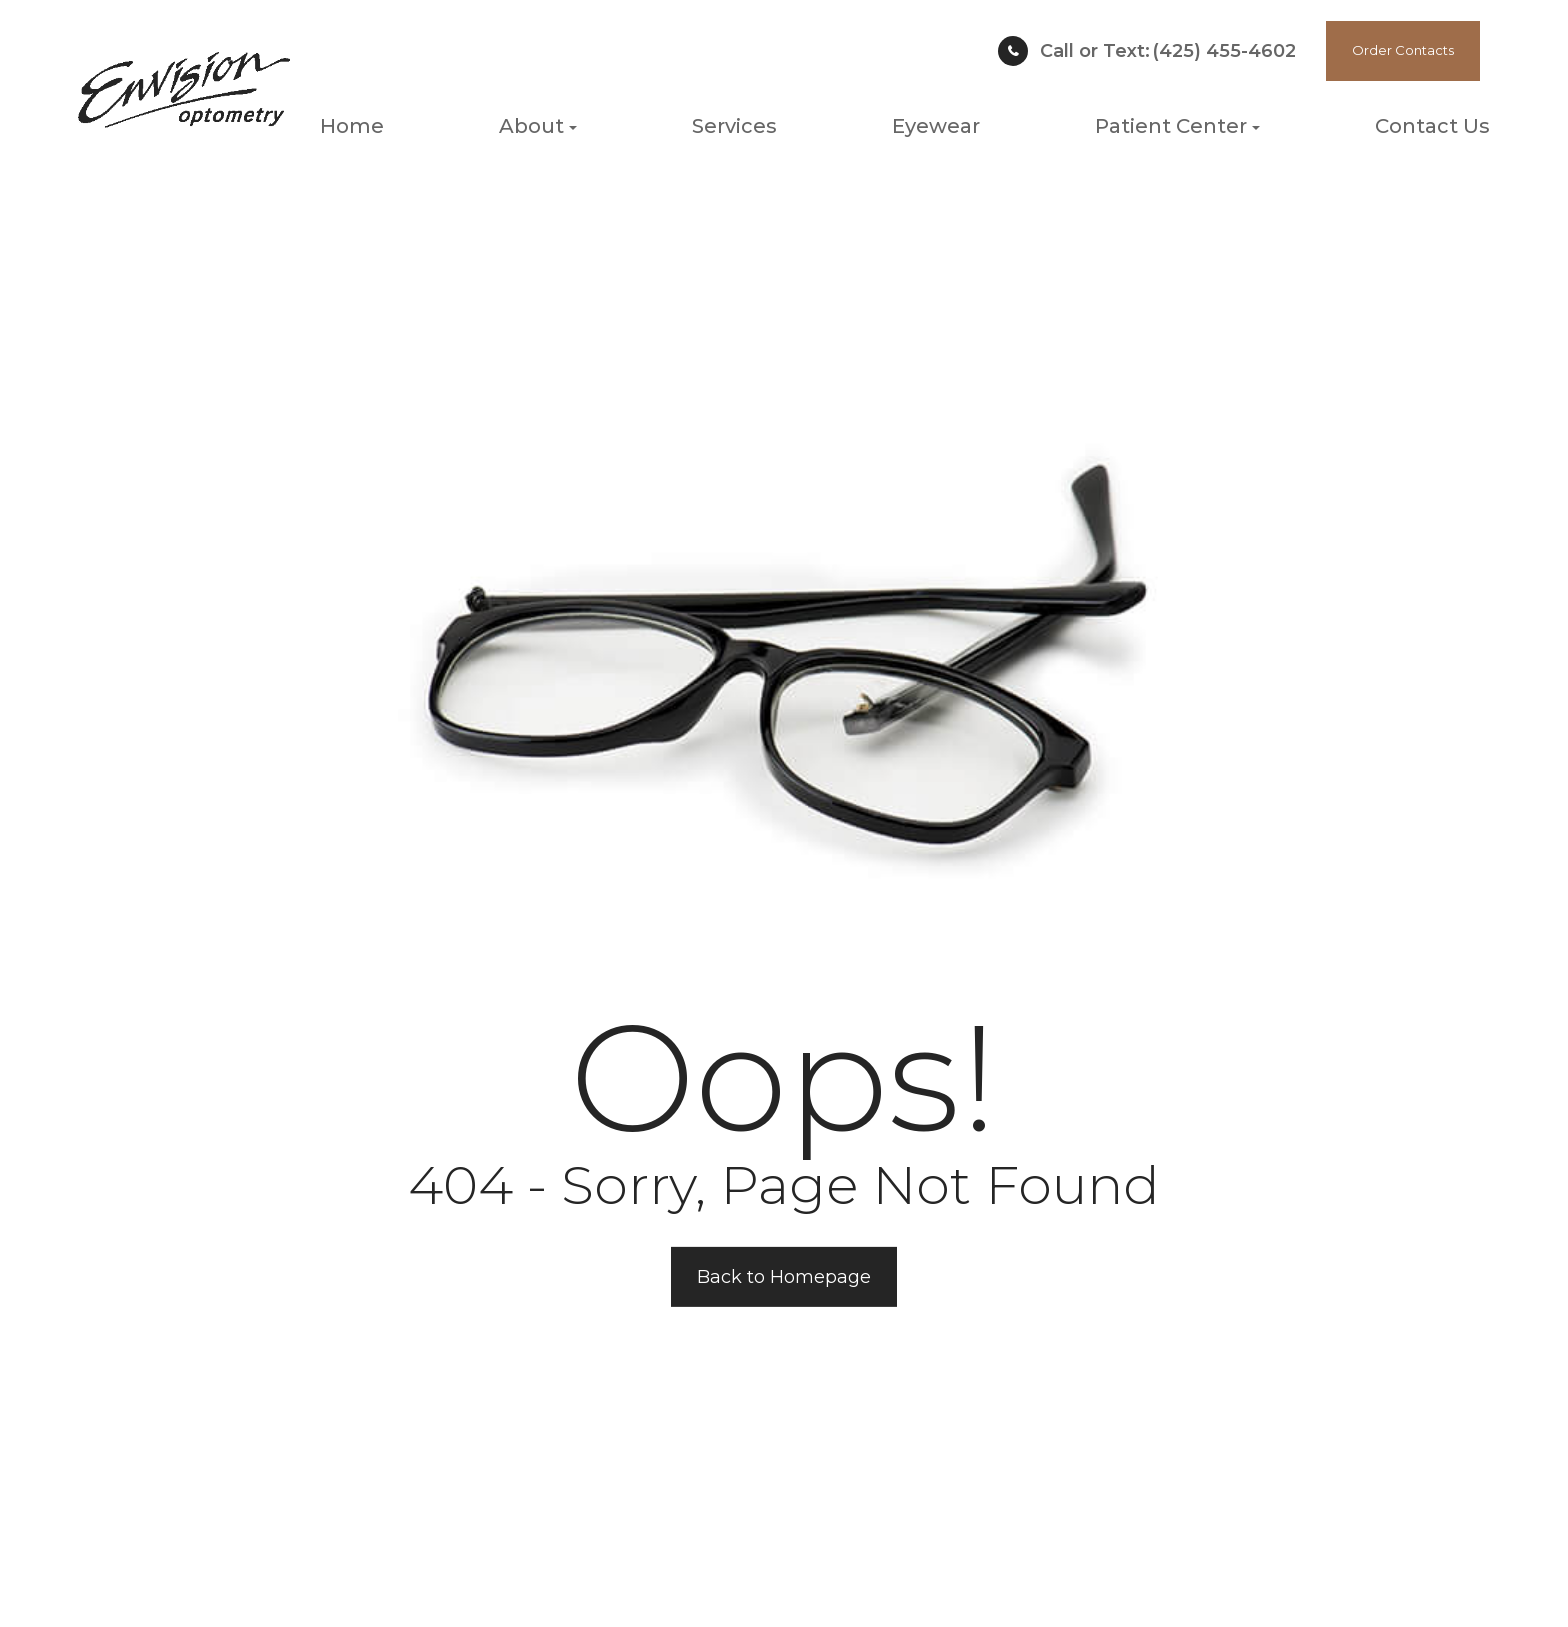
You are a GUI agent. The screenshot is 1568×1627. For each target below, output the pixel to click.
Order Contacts (1403, 50)
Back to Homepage (784, 1277)
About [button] (538, 126)
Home (352, 126)
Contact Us (1432, 126)
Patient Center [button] (1177, 126)
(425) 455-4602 (1168, 51)
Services (734, 126)
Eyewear (936, 126)
